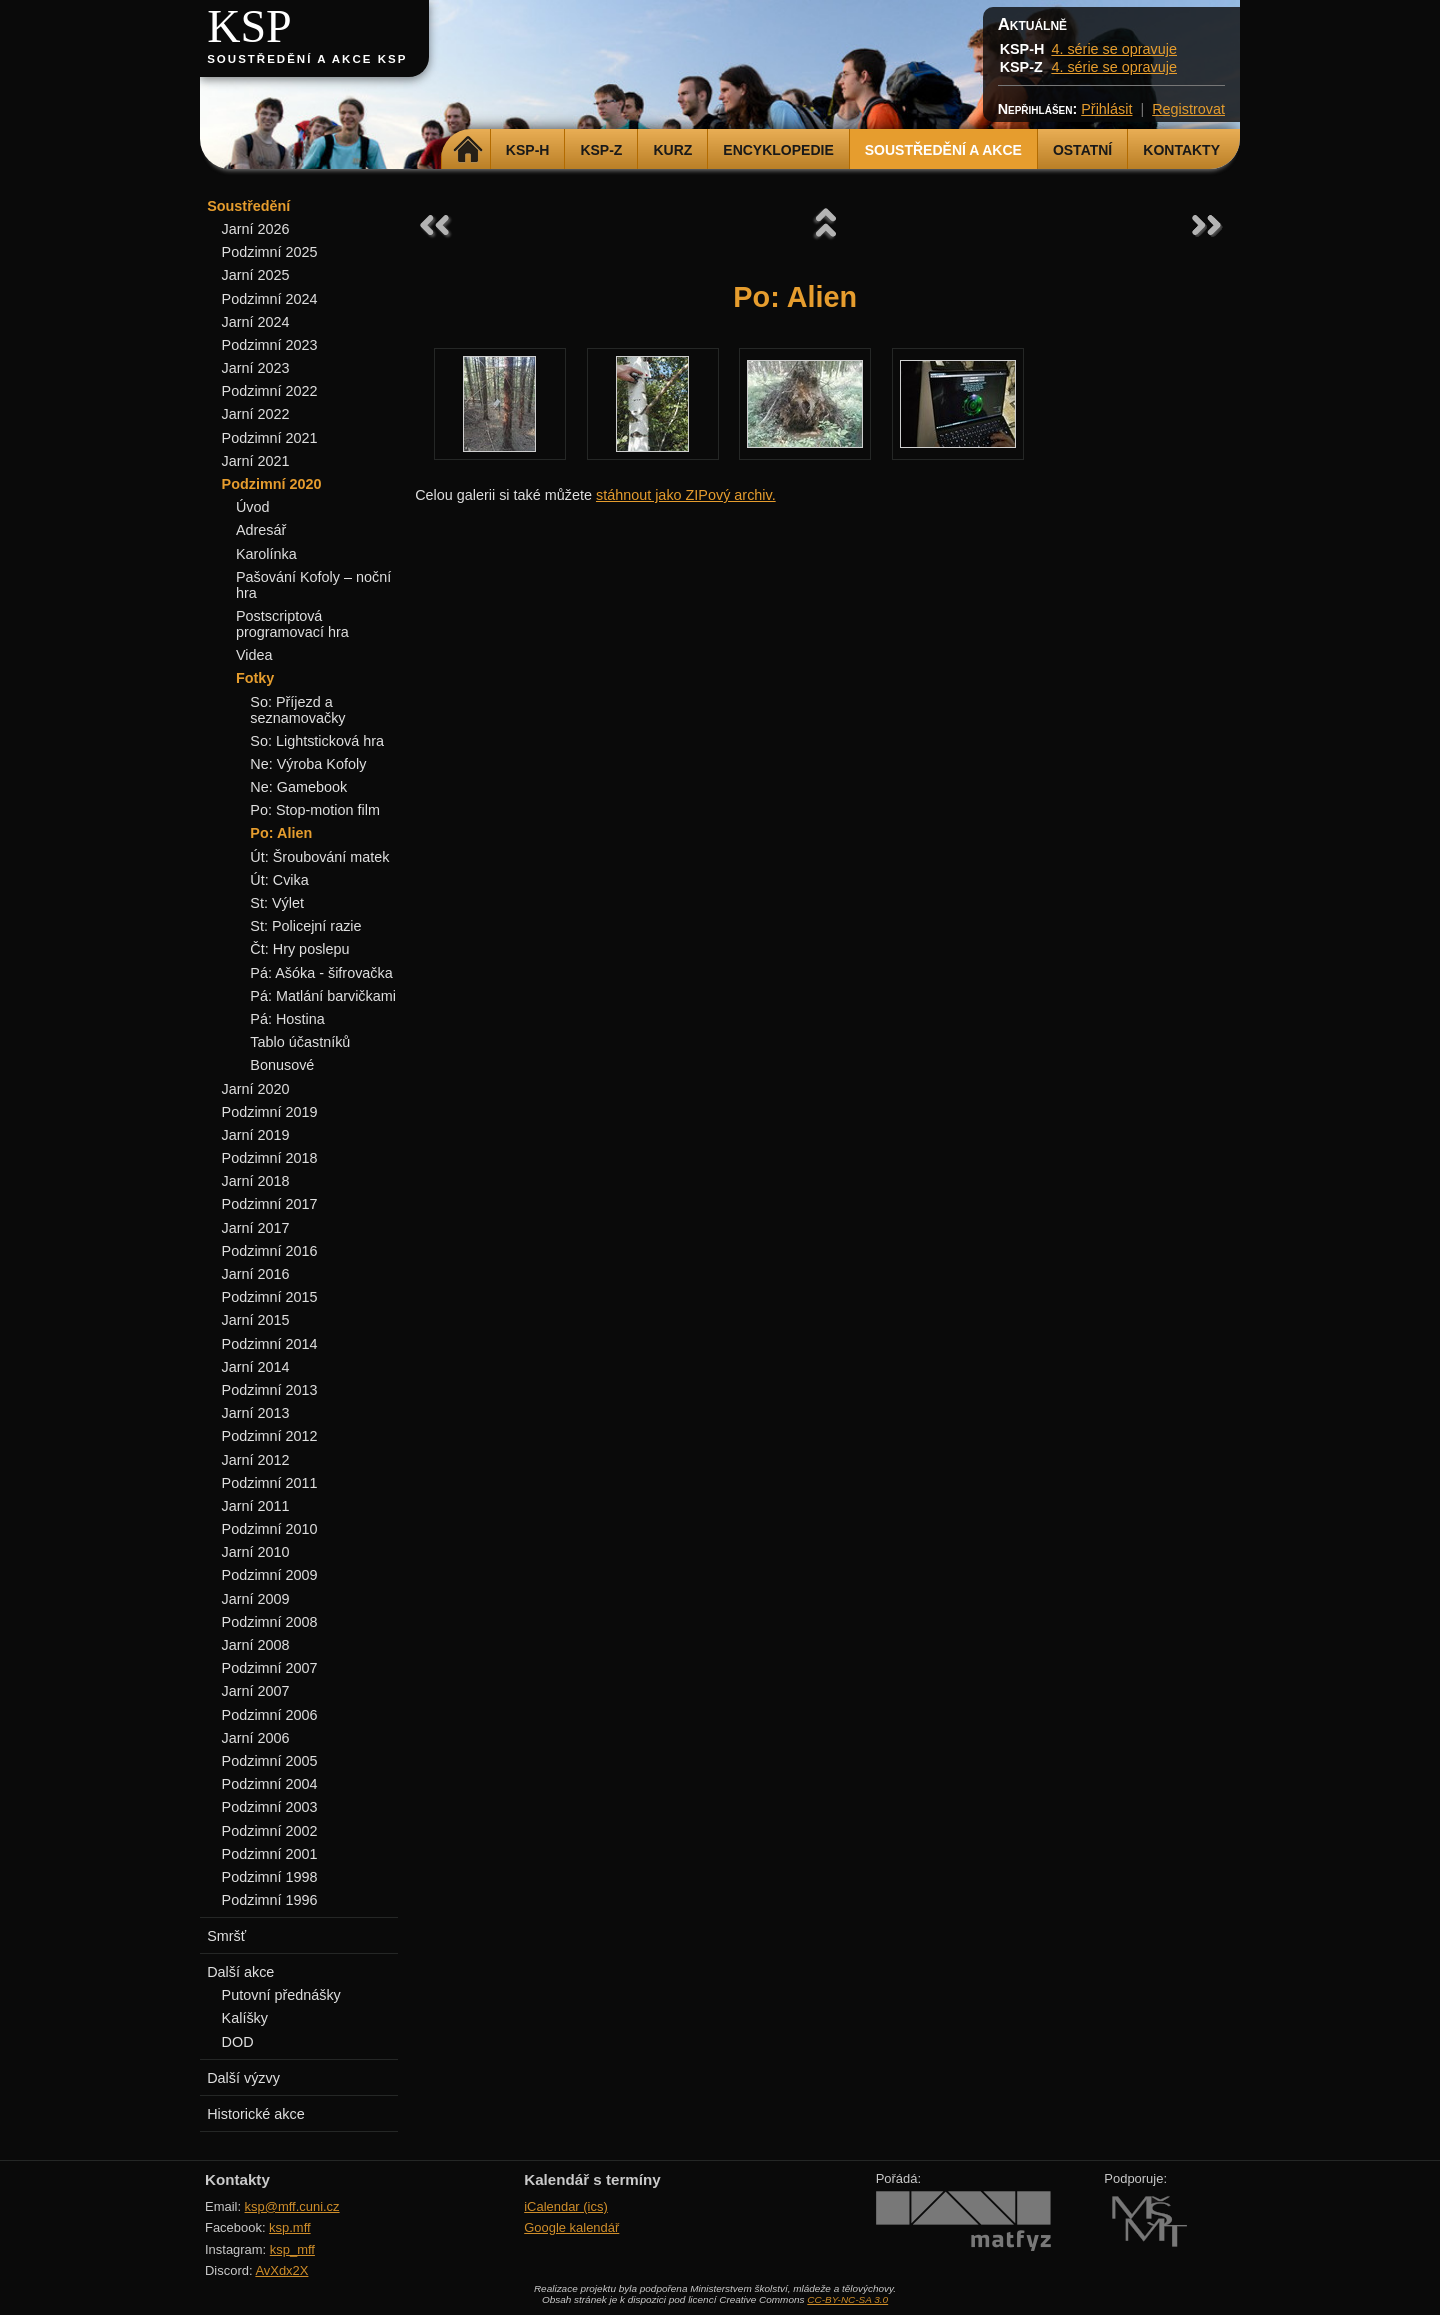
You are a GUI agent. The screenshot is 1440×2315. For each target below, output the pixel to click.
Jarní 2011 (256, 1506)
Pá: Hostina (287, 1019)
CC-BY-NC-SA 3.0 (847, 2299)
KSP (249, 26)
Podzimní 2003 (270, 1807)
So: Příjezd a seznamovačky (297, 710)
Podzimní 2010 (270, 1529)
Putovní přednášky (281, 1995)
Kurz (672, 150)
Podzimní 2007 (270, 1668)
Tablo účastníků (300, 1042)
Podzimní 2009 (270, 1575)
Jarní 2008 (256, 1645)
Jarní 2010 (256, 1552)
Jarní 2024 (256, 322)
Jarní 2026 (256, 229)
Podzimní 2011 (270, 1483)
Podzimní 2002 (270, 1831)
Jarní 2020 (256, 1089)
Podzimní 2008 (270, 1622)
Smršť (226, 1936)
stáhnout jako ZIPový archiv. (686, 495)
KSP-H (528, 150)
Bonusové (282, 1065)
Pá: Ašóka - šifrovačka (321, 973)
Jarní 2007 (256, 1691)
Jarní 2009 (256, 1599)
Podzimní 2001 (270, 1854)
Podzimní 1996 (270, 1900)
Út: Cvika (279, 880)
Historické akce (256, 2114)
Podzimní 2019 (270, 1112)
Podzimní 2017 (270, 1204)
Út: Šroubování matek (319, 857)
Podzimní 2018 (270, 1158)
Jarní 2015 (256, 1320)
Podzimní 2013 (270, 1390)
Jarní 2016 (256, 1274)
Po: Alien (281, 833)
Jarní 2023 (256, 368)
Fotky (255, 678)
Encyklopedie (778, 150)
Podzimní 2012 (270, 1436)
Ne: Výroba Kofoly (308, 764)
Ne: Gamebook (298, 787)
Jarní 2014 (256, 1367)
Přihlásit (1106, 109)
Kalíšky (245, 2018)
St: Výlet (277, 903)
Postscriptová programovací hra (292, 624)
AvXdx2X (281, 2270)
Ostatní (1082, 150)
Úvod (253, 507)
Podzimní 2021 (270, 438)
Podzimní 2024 (270, 299)
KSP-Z (601, 150)
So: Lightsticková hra (317, 741)
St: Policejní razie (305, 926)
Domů (468, 150)
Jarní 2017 (256, 1228)
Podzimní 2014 (270, 1344)
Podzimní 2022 (270, 391)
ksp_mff (292, 2249)
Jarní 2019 (256, 1135)
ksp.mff (290, 2227)
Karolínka (266, 554)
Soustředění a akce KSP (307, 59)
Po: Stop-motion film (315, 810)
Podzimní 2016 (270, 1251)
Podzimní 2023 (270, 345)
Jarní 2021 (256, 461)
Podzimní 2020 (272, 484)
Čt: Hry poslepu (299, 949)
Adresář (261, 530)
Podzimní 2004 (270, 1784)
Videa (254, 655)
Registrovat (1188, 109)
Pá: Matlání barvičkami (323, 996)
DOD (238, 2042)
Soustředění (248, 206)
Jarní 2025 (256, 275)
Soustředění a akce (943, 150)
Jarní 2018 (256, 1181)
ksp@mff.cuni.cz (292, 2206)
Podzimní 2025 (270, 252)
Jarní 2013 (256, 1413)
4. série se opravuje (1114, 49)
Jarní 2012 (256, 1460)
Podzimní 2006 (270, 1715)
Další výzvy (243, 2078)
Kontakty (1181, 150)
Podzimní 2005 (270, 1761)
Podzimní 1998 (270, 1877)
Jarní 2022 (256, 414)
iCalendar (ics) (566, 2206)
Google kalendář (571, 2227)
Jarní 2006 (256, 1738)
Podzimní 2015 (270, 1297)
